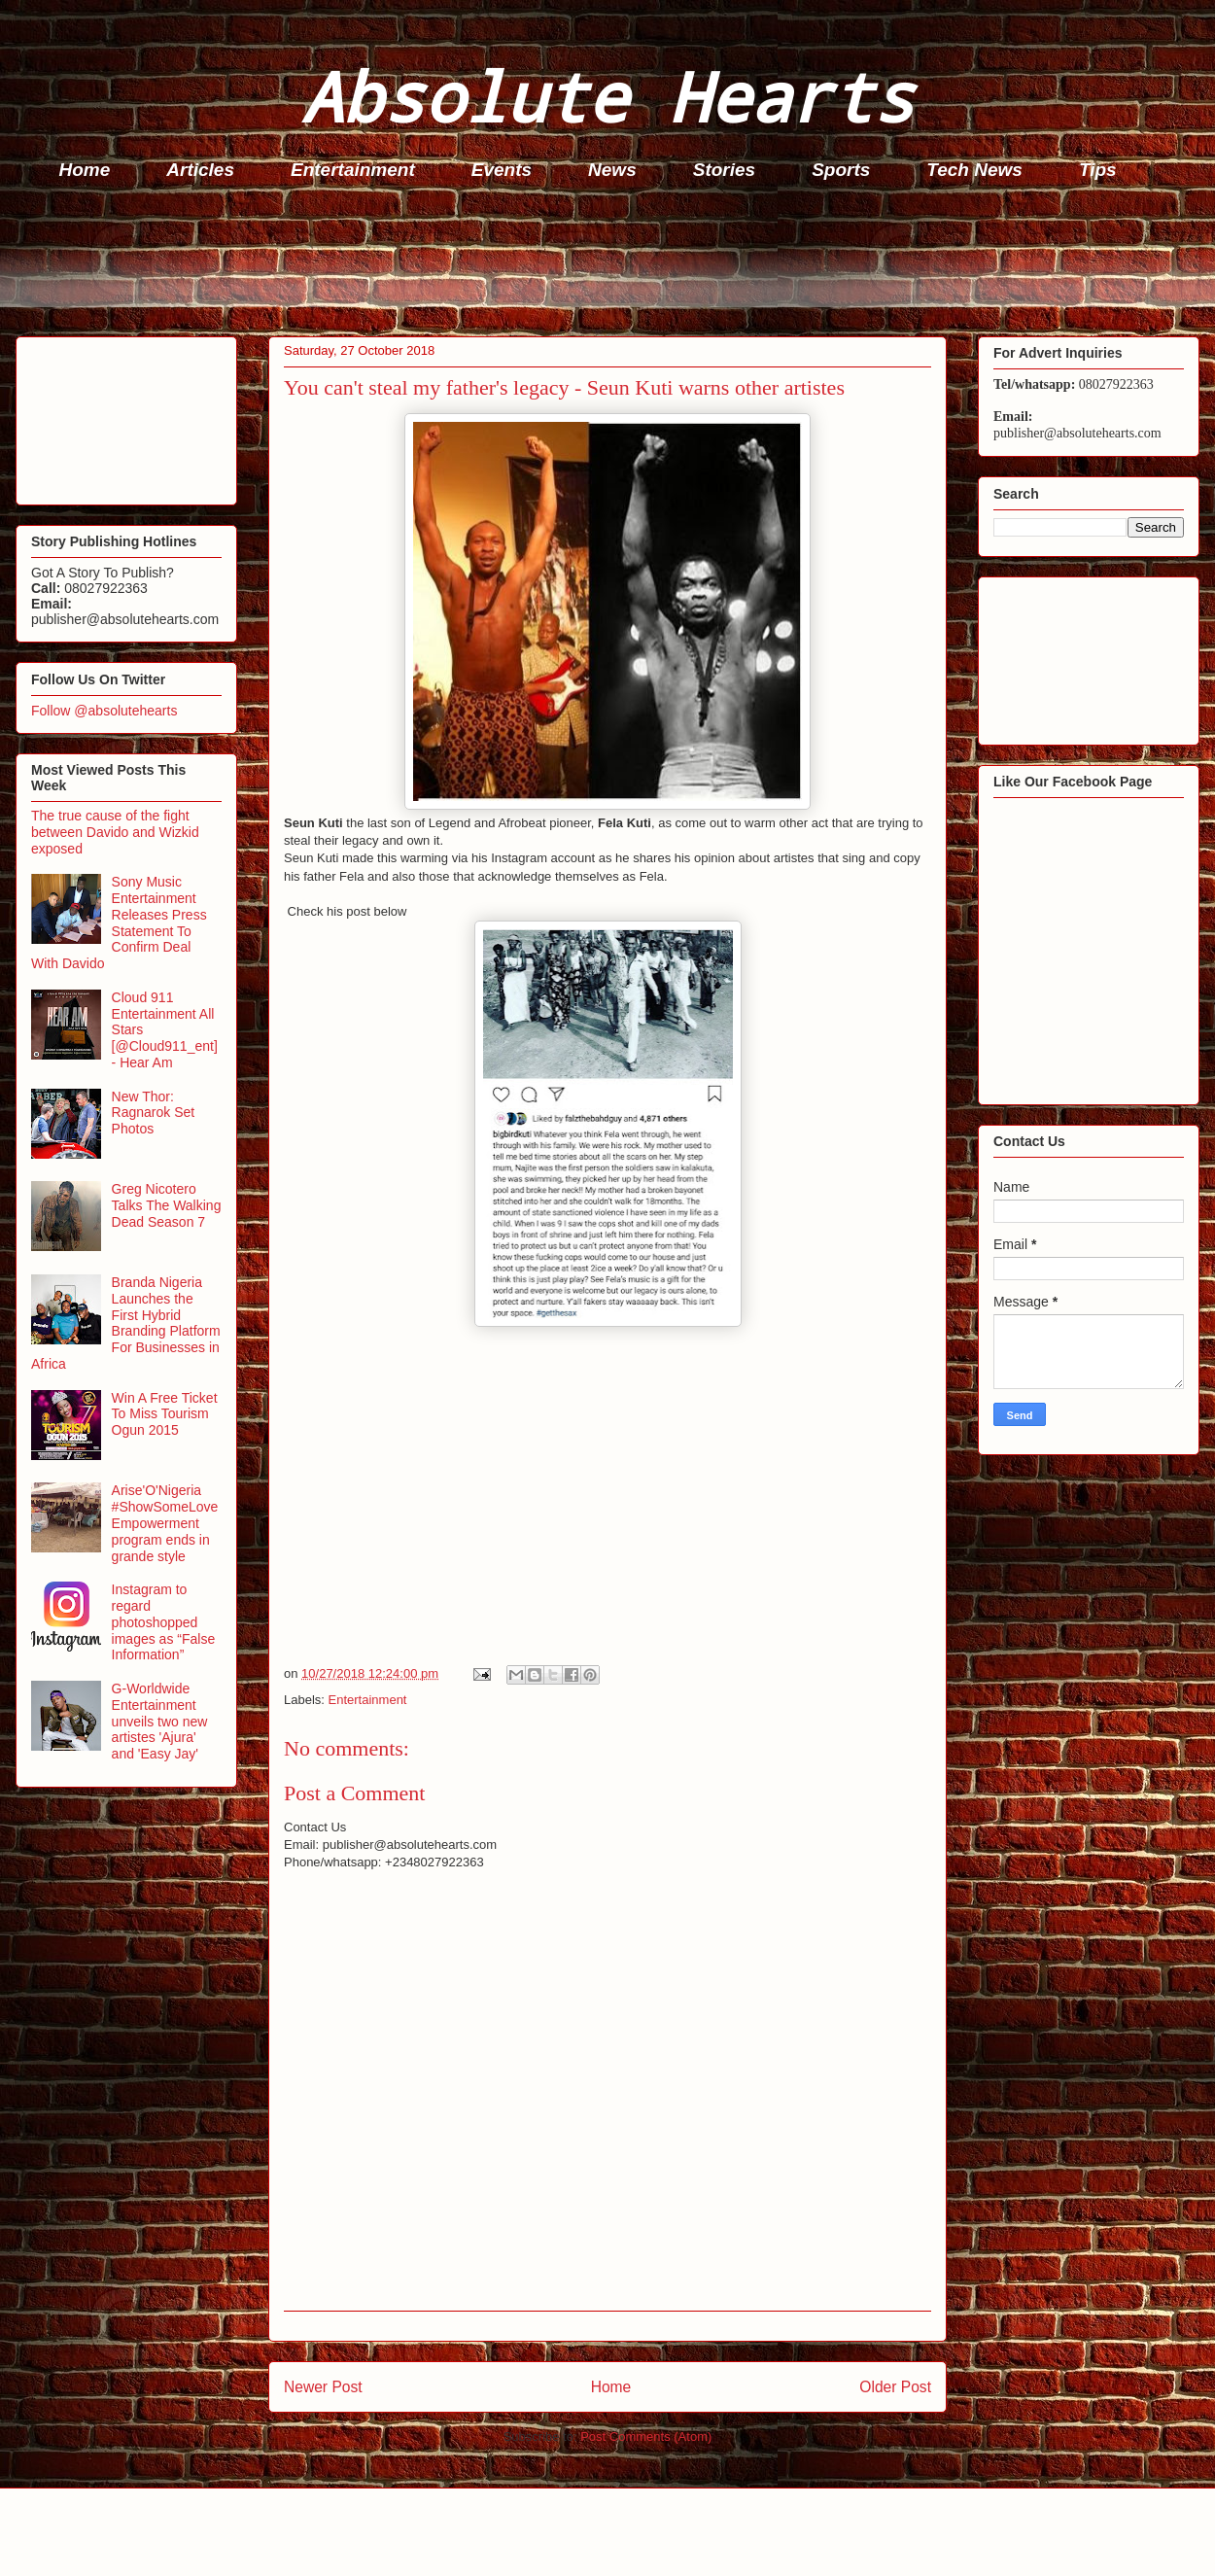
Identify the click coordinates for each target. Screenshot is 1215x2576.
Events (501, 169)
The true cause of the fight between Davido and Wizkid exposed (115, 832)
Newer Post (323, 2387)
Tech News (974, 169)
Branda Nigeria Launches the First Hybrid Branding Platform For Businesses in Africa (126, 1323)
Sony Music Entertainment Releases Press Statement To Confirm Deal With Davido (119, 922)
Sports (841, 169)
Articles (200, 169)
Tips (1098, 169)
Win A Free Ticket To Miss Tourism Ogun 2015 (165, 1414)
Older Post (895, 2387)
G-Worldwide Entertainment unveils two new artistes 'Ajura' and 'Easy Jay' (160, 1721)
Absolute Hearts (607, 96)
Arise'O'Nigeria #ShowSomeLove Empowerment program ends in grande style (165, 1522)
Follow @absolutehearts (104, 710)
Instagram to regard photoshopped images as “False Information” (164, 1622)
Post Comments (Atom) (646, 2436)
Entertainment (353, 169)
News (612, 169)
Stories (724, 169)
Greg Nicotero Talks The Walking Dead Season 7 (167, 1205)
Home (85, 169)
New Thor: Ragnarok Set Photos (153, 1113)
